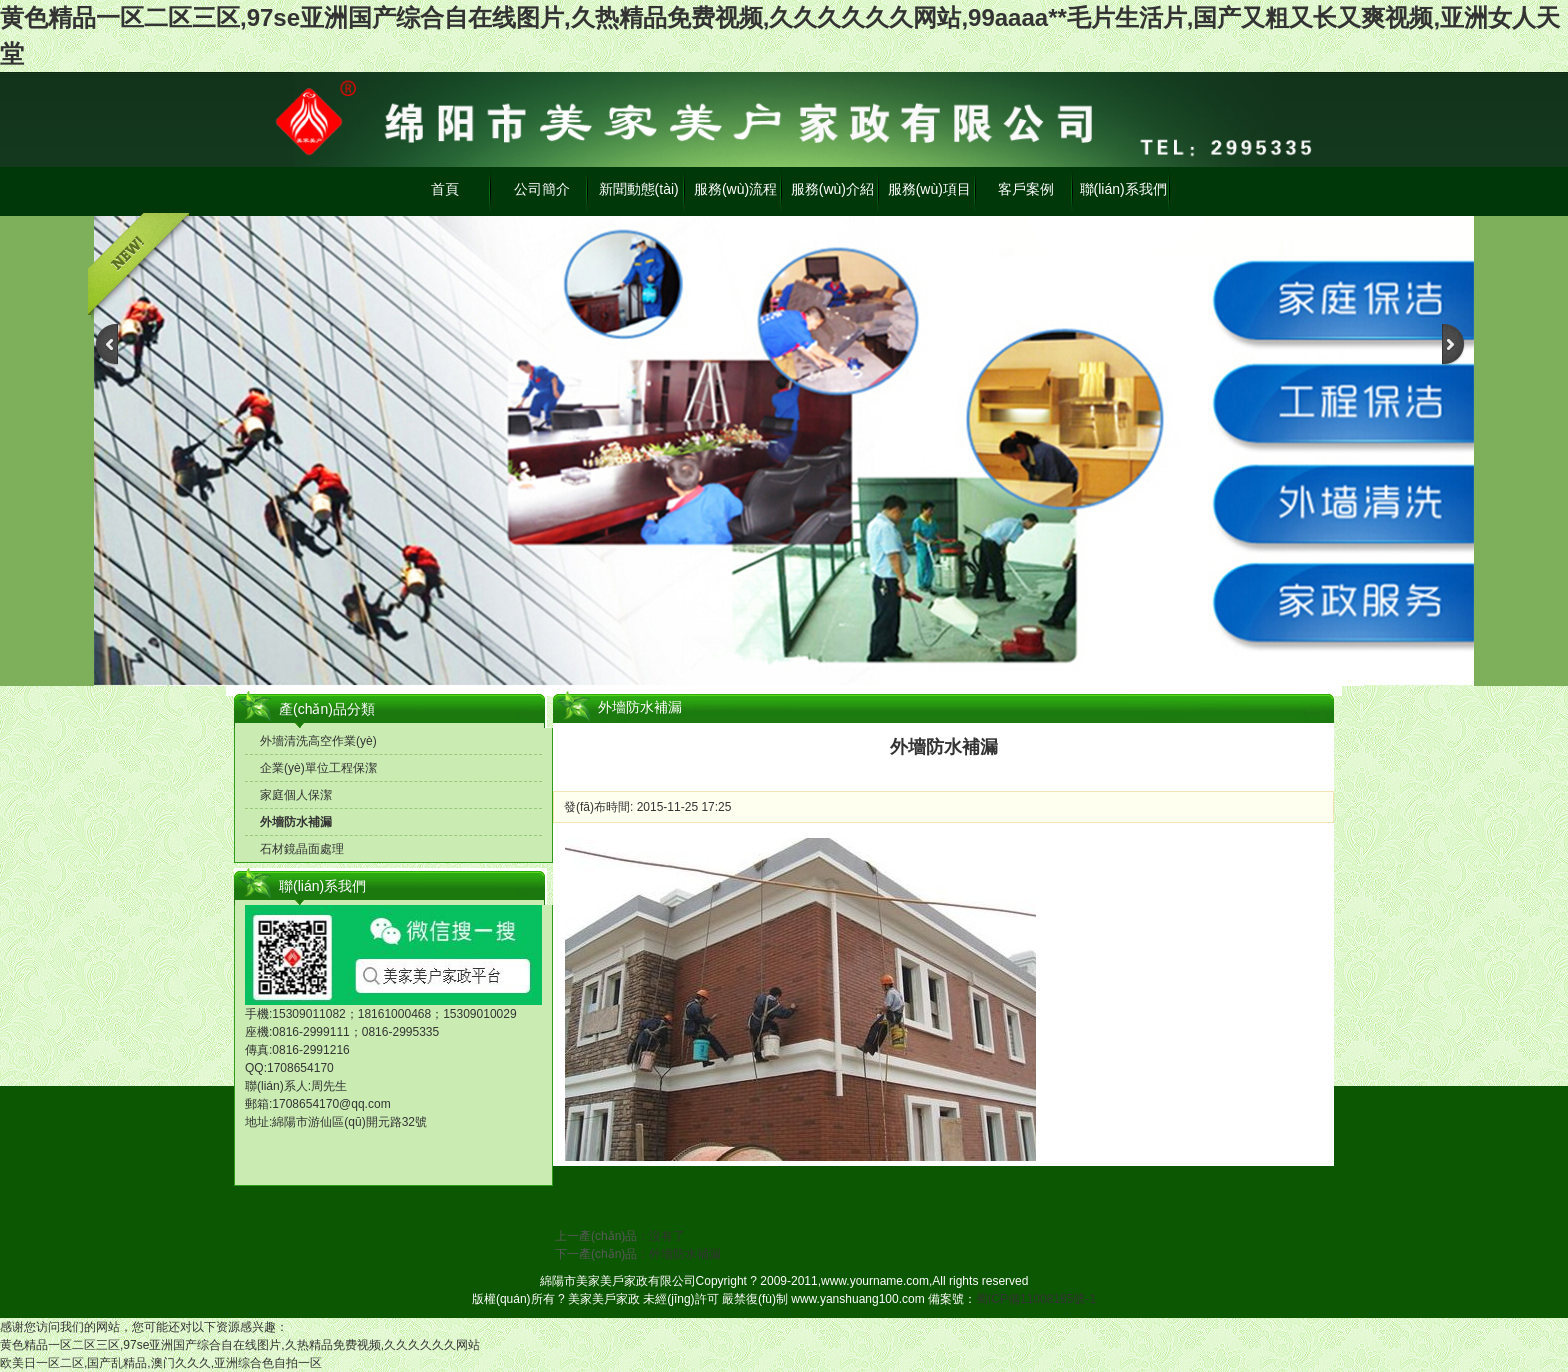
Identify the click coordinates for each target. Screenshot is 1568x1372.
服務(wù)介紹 (832, 189)
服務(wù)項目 (929, 189)
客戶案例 (1026, 189)
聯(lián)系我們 (1123, 189)
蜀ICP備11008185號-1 (1036, 1299)
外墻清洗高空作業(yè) (318, 741)
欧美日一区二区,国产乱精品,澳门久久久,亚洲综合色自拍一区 (161, 1363)
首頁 (445, 189)
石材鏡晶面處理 (302, 849)
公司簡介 (542, 189)
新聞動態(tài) (639, 189)
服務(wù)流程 (735, 189)
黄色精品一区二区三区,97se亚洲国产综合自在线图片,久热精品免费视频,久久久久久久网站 (240, 1345)
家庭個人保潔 (296, 795)
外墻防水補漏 (296, 822)
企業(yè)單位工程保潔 (318, 768)
